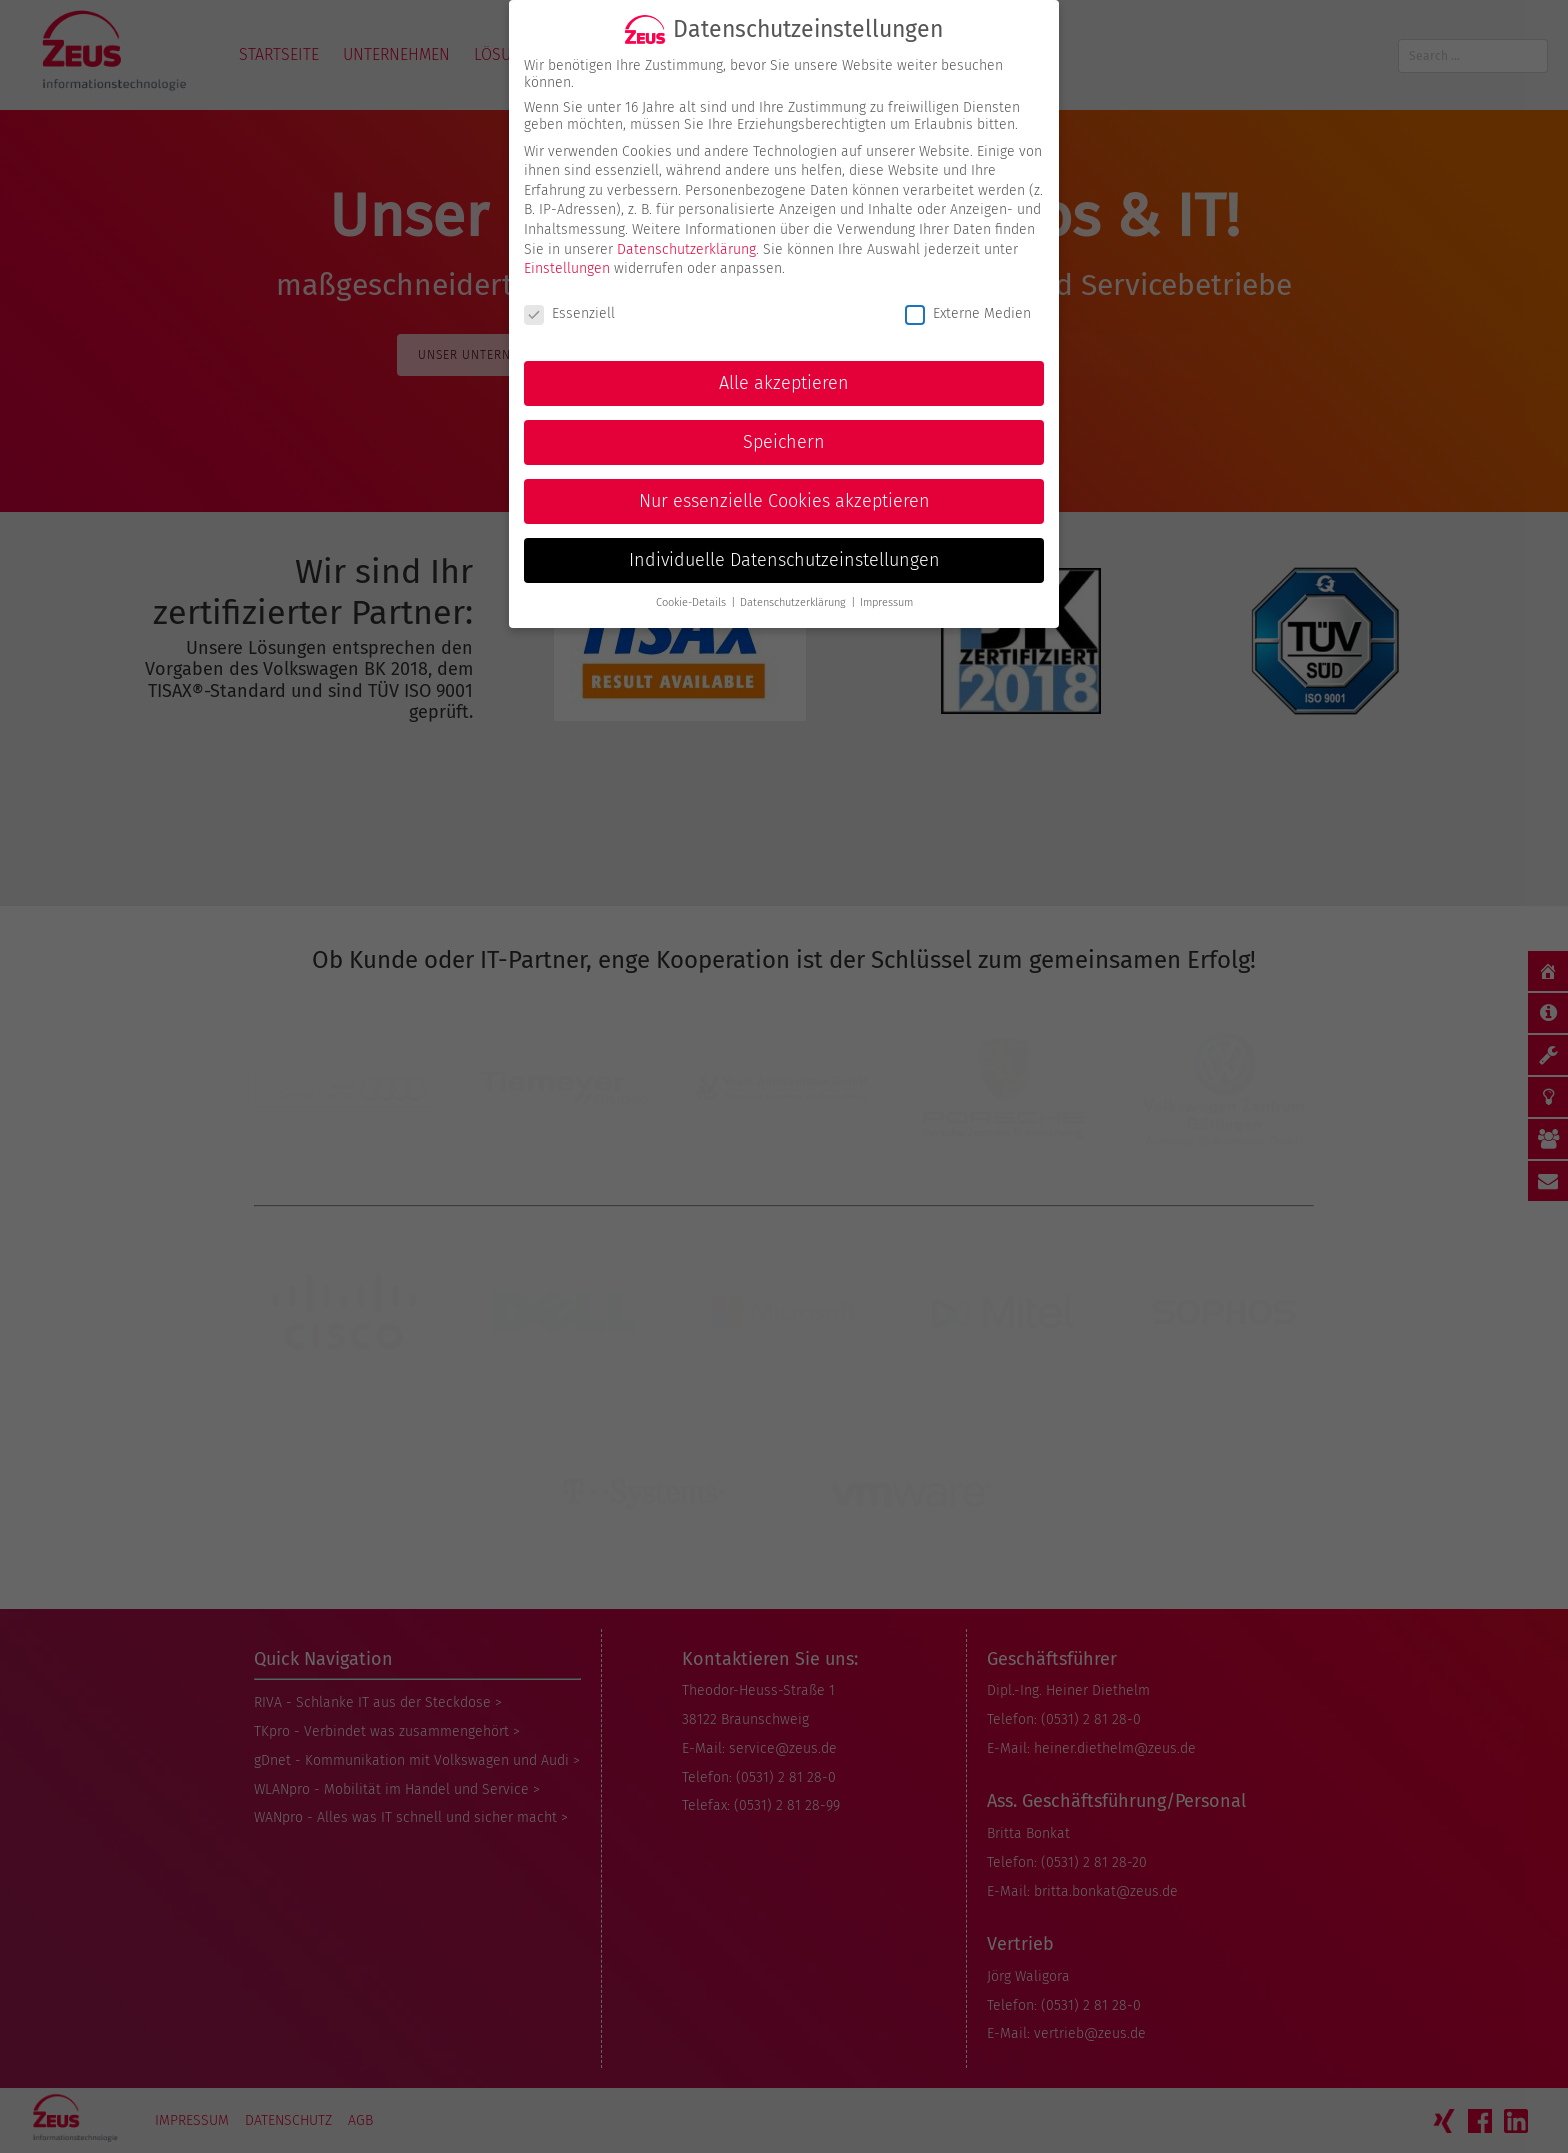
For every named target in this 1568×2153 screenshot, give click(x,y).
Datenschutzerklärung (686, 233)
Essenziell (569, 298)
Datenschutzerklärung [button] (794, 587)
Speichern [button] (784, 426)
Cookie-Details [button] (692, 587)
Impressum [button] (886, 587)
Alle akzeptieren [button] (784, 367)
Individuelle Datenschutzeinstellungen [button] (784, 544)
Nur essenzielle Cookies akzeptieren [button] (784, 485)
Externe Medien (968, 298)
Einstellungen (567, 253)
